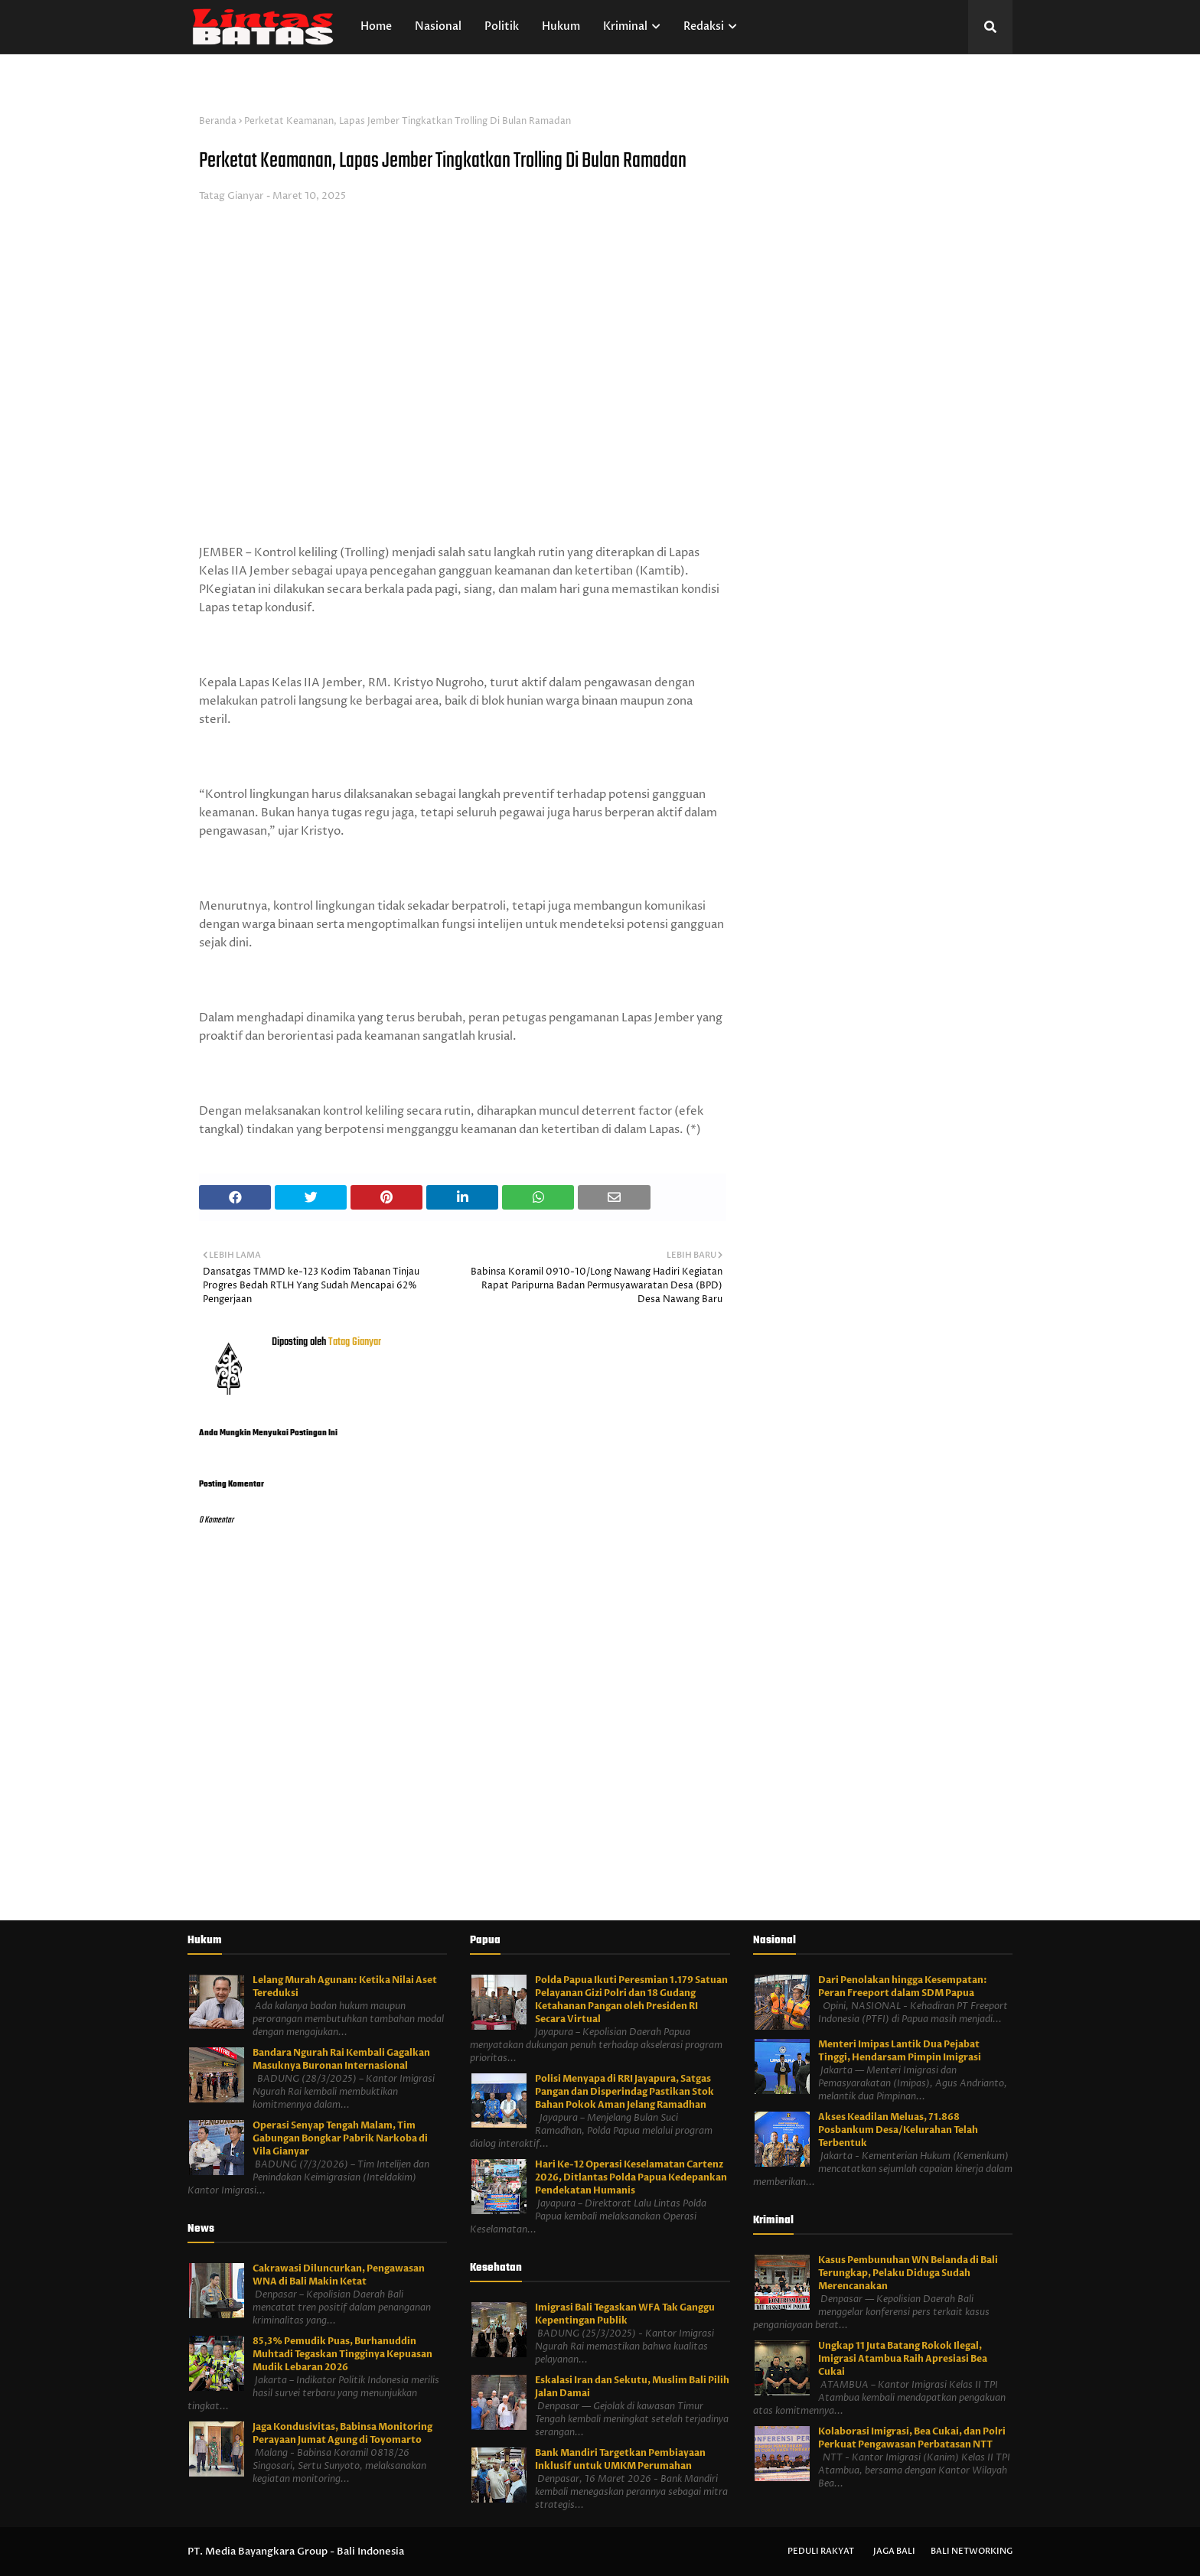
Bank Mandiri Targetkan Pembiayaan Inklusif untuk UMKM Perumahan (620, 2459)
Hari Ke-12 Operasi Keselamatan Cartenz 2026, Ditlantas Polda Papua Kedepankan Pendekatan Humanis (631, 2177)
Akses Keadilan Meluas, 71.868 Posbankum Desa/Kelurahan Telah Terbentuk (898, 2130)
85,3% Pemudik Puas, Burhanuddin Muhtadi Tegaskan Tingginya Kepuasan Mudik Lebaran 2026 (342, 2354)
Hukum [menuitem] (561, 26)
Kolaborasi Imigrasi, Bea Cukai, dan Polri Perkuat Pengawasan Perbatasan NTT (912, 2438)
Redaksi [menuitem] (703, 26)
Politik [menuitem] (501, 26)
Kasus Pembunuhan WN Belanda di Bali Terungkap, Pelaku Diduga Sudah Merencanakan (908, 2273)
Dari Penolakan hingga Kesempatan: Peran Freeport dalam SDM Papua (902, 1986)
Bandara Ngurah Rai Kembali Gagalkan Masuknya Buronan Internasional (341, 2059)
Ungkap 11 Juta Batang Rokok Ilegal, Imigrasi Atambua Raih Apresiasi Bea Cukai (902, 2359)
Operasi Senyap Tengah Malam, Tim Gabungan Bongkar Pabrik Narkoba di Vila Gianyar (340, 2138)
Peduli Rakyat (821, 2551)
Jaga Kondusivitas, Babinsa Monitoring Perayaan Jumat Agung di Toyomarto (342, 2433)
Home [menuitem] (376, 26)
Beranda (217, 121)
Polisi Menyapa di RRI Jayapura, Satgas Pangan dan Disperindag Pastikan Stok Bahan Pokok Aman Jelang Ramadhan (624, 2092)
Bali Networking (971, 2551)
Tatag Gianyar (231, 196)
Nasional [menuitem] (438, 26)
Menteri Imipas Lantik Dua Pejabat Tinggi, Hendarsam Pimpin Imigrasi (899, 2050)
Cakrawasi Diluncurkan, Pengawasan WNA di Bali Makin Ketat (339, 2275)
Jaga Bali (894, 2551)
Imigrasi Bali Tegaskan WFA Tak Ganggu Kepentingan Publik (625, 2314)
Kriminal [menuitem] (625, 26)
